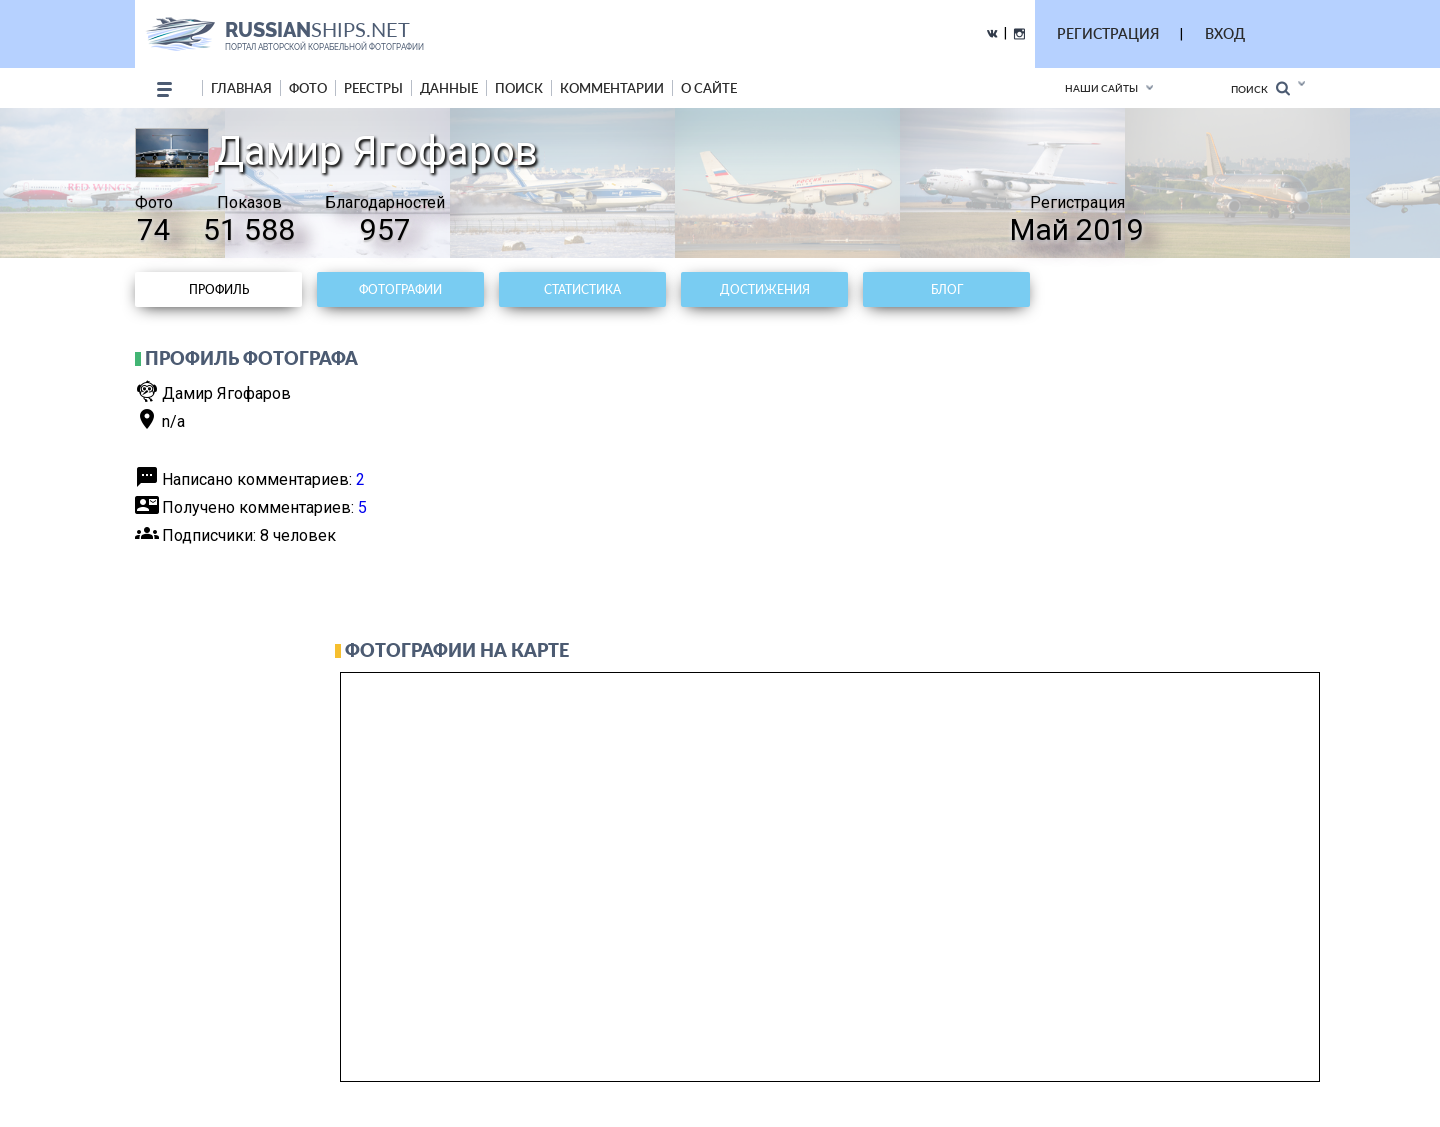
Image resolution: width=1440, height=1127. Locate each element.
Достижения (765, 289)
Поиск (1260, 88)
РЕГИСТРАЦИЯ (1108, 33)
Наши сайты (1101, 88)
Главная (241, 88)
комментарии (612, 88)
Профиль (219, 289)
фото (308, 88)
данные (449, 88)
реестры (373, 88)
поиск (519, 88)
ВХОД (1225, 33)
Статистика (582, 289)
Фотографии (400, 289)
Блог (947, 289)
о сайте (709, 88)
